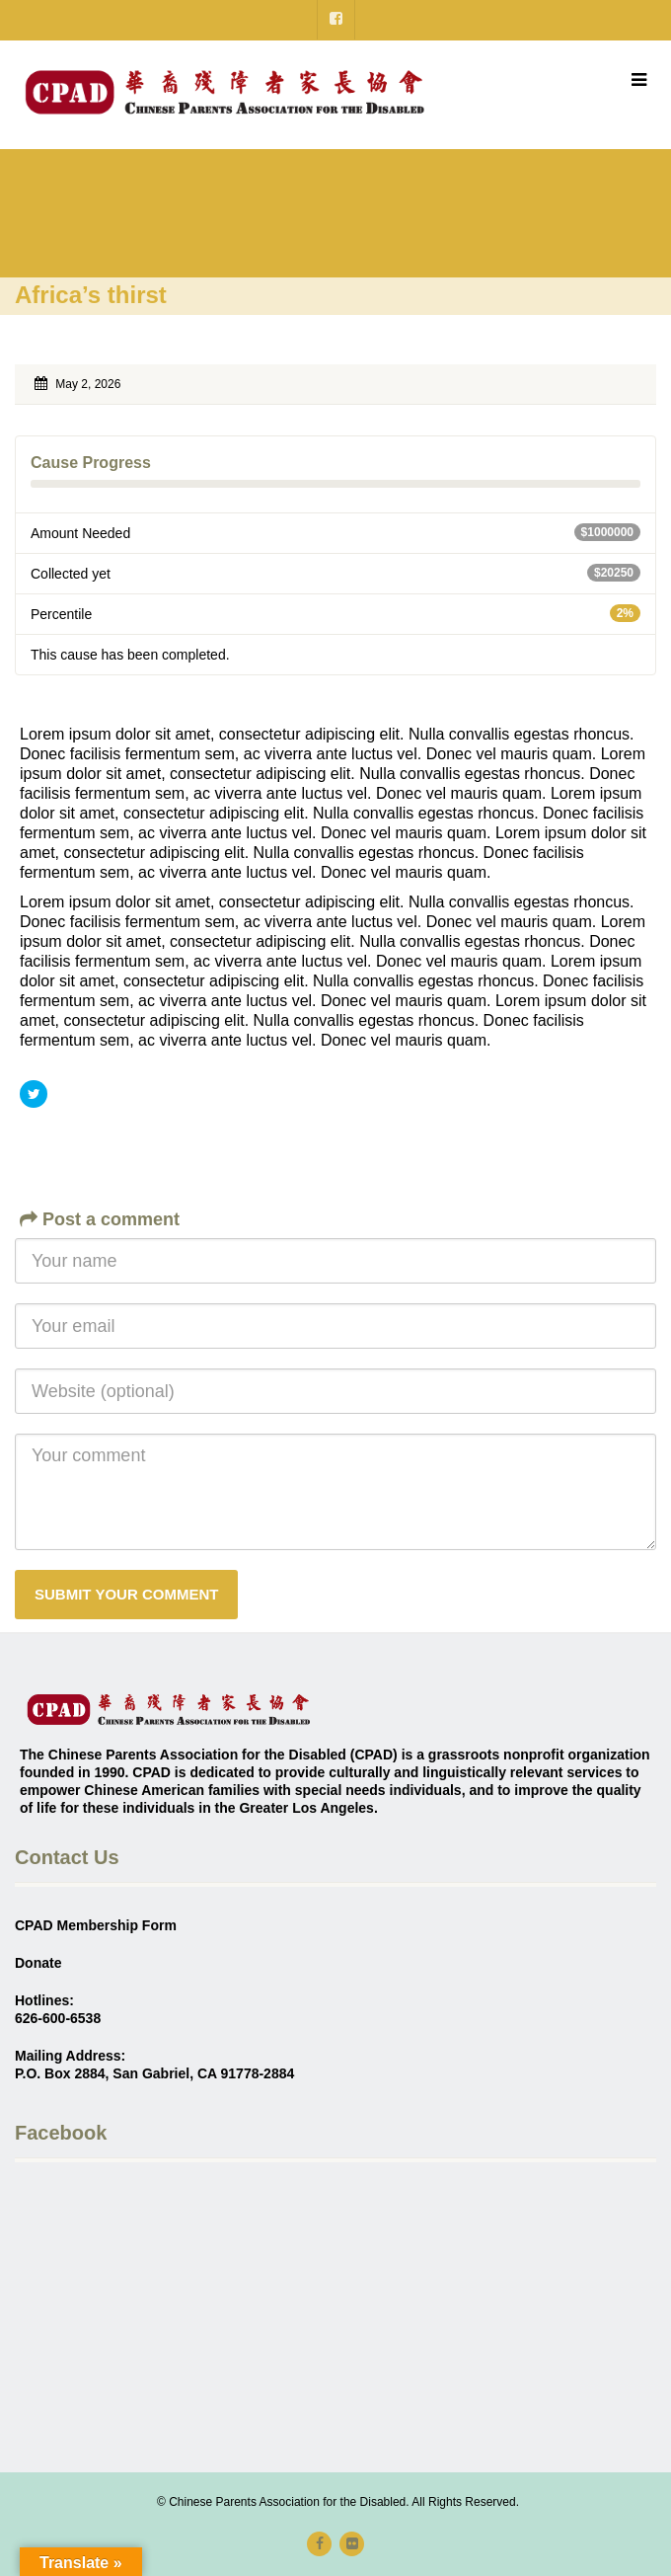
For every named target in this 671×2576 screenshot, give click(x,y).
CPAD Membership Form (96, 1925)
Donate (38, 1963)
